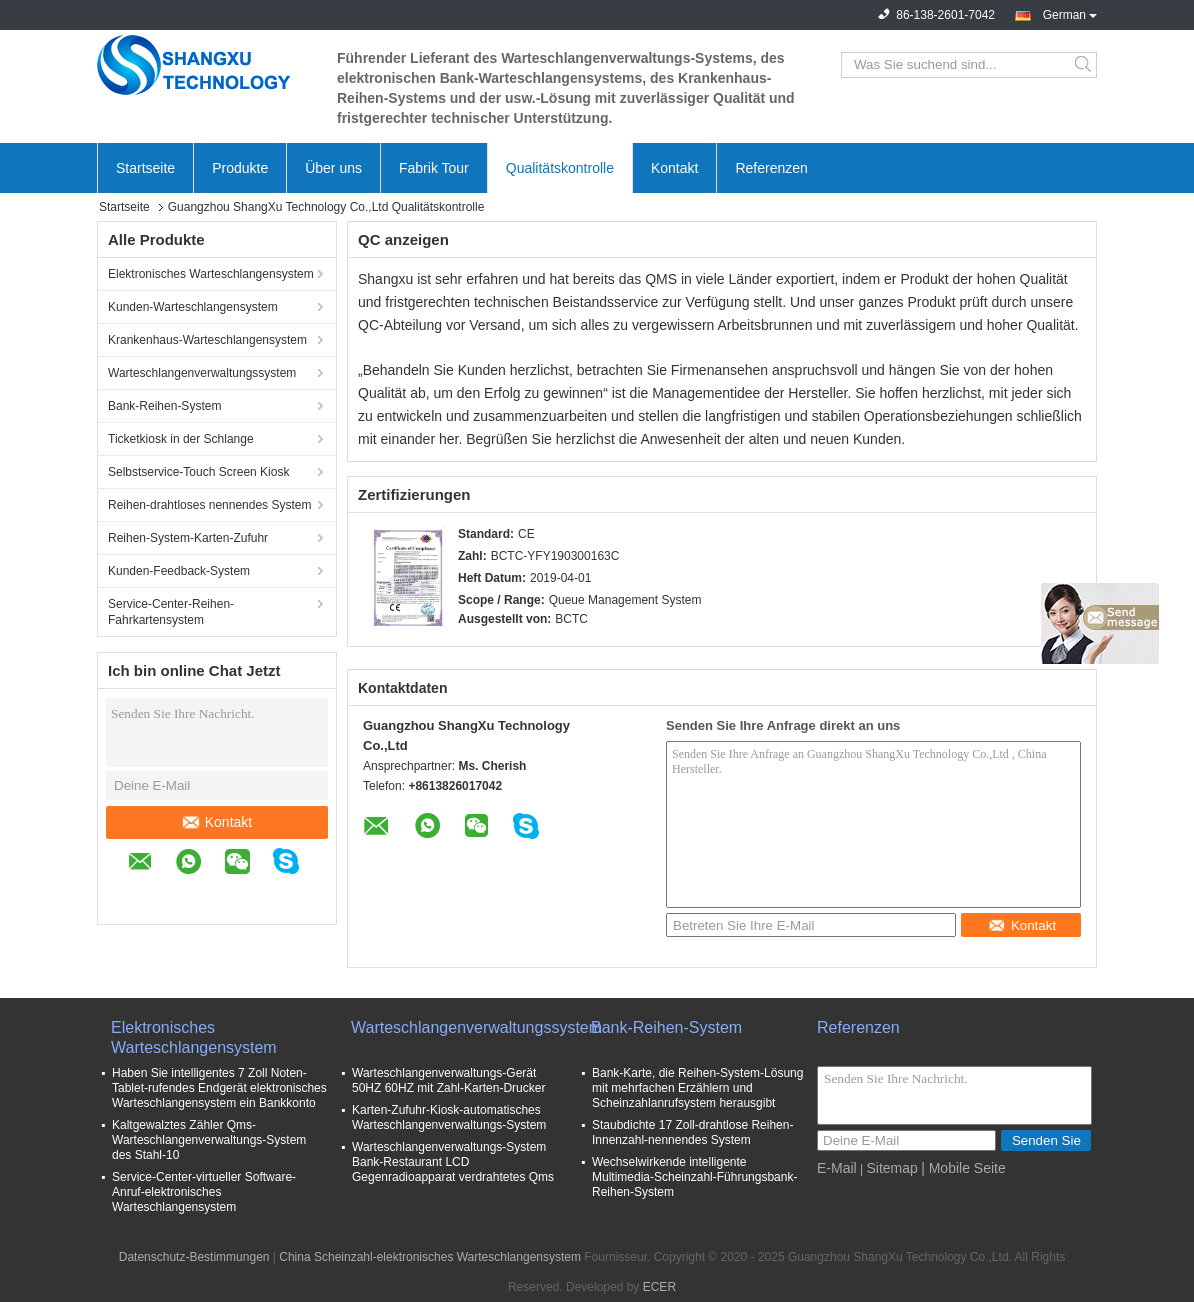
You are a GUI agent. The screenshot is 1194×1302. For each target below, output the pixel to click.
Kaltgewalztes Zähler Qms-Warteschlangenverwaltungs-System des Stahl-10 (209, 1140)
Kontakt (674, 168)
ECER (659, 1287)
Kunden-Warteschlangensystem (193, 307)
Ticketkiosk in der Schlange (181, 439)
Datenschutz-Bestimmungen (194, 1257)
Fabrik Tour (434, 168)
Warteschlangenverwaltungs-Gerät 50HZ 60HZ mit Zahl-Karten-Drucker (448, 1080)
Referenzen (771, 168)
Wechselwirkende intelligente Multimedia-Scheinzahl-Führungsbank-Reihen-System (694, 1177)
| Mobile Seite (963, 1168)
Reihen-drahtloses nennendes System (209, 505)
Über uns (333, 168)
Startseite (145, 168)
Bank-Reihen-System (164, 406)
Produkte (240, 168)
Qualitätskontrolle (560, 168)
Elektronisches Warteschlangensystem (211, 274)
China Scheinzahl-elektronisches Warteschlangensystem (430, 1257)
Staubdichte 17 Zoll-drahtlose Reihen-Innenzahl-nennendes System (692, 1132)
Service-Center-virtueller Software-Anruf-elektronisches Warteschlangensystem (204, 1192)
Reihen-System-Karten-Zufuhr (188, 538)
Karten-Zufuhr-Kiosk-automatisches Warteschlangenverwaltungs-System (449, 1117)
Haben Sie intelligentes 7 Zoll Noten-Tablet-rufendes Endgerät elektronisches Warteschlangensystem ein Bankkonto (219, 1088)
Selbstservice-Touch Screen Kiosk (198, 472)
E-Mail (837, 1168)
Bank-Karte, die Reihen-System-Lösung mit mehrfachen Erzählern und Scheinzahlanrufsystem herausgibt (697, 1088)
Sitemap (891, 1168)
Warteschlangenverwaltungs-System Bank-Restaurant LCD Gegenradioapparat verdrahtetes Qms (453, 1162)
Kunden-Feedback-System (179, 571)
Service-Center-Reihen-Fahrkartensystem (171, 612)
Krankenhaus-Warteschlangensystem (207, 340)
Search (1084, 65)
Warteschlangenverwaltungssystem (202, 373)
